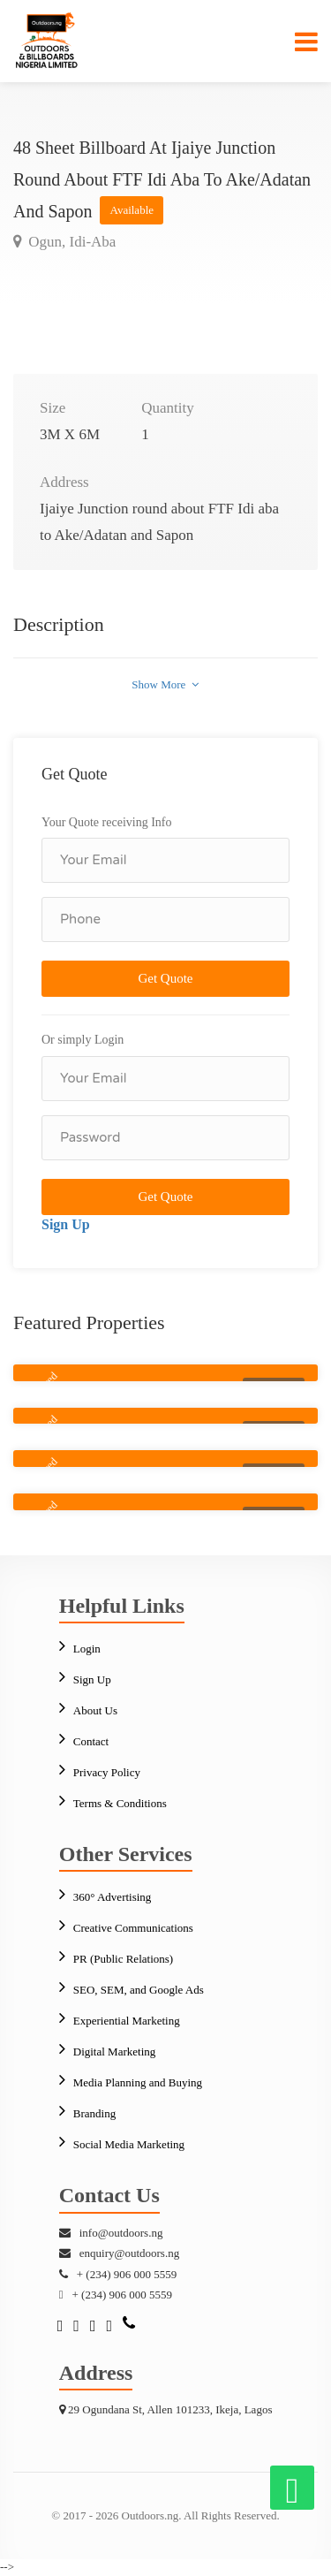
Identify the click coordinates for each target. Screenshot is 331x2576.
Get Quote (165, 978)
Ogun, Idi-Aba (70, 241)
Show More (165, 684)
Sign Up (65, 1224)
